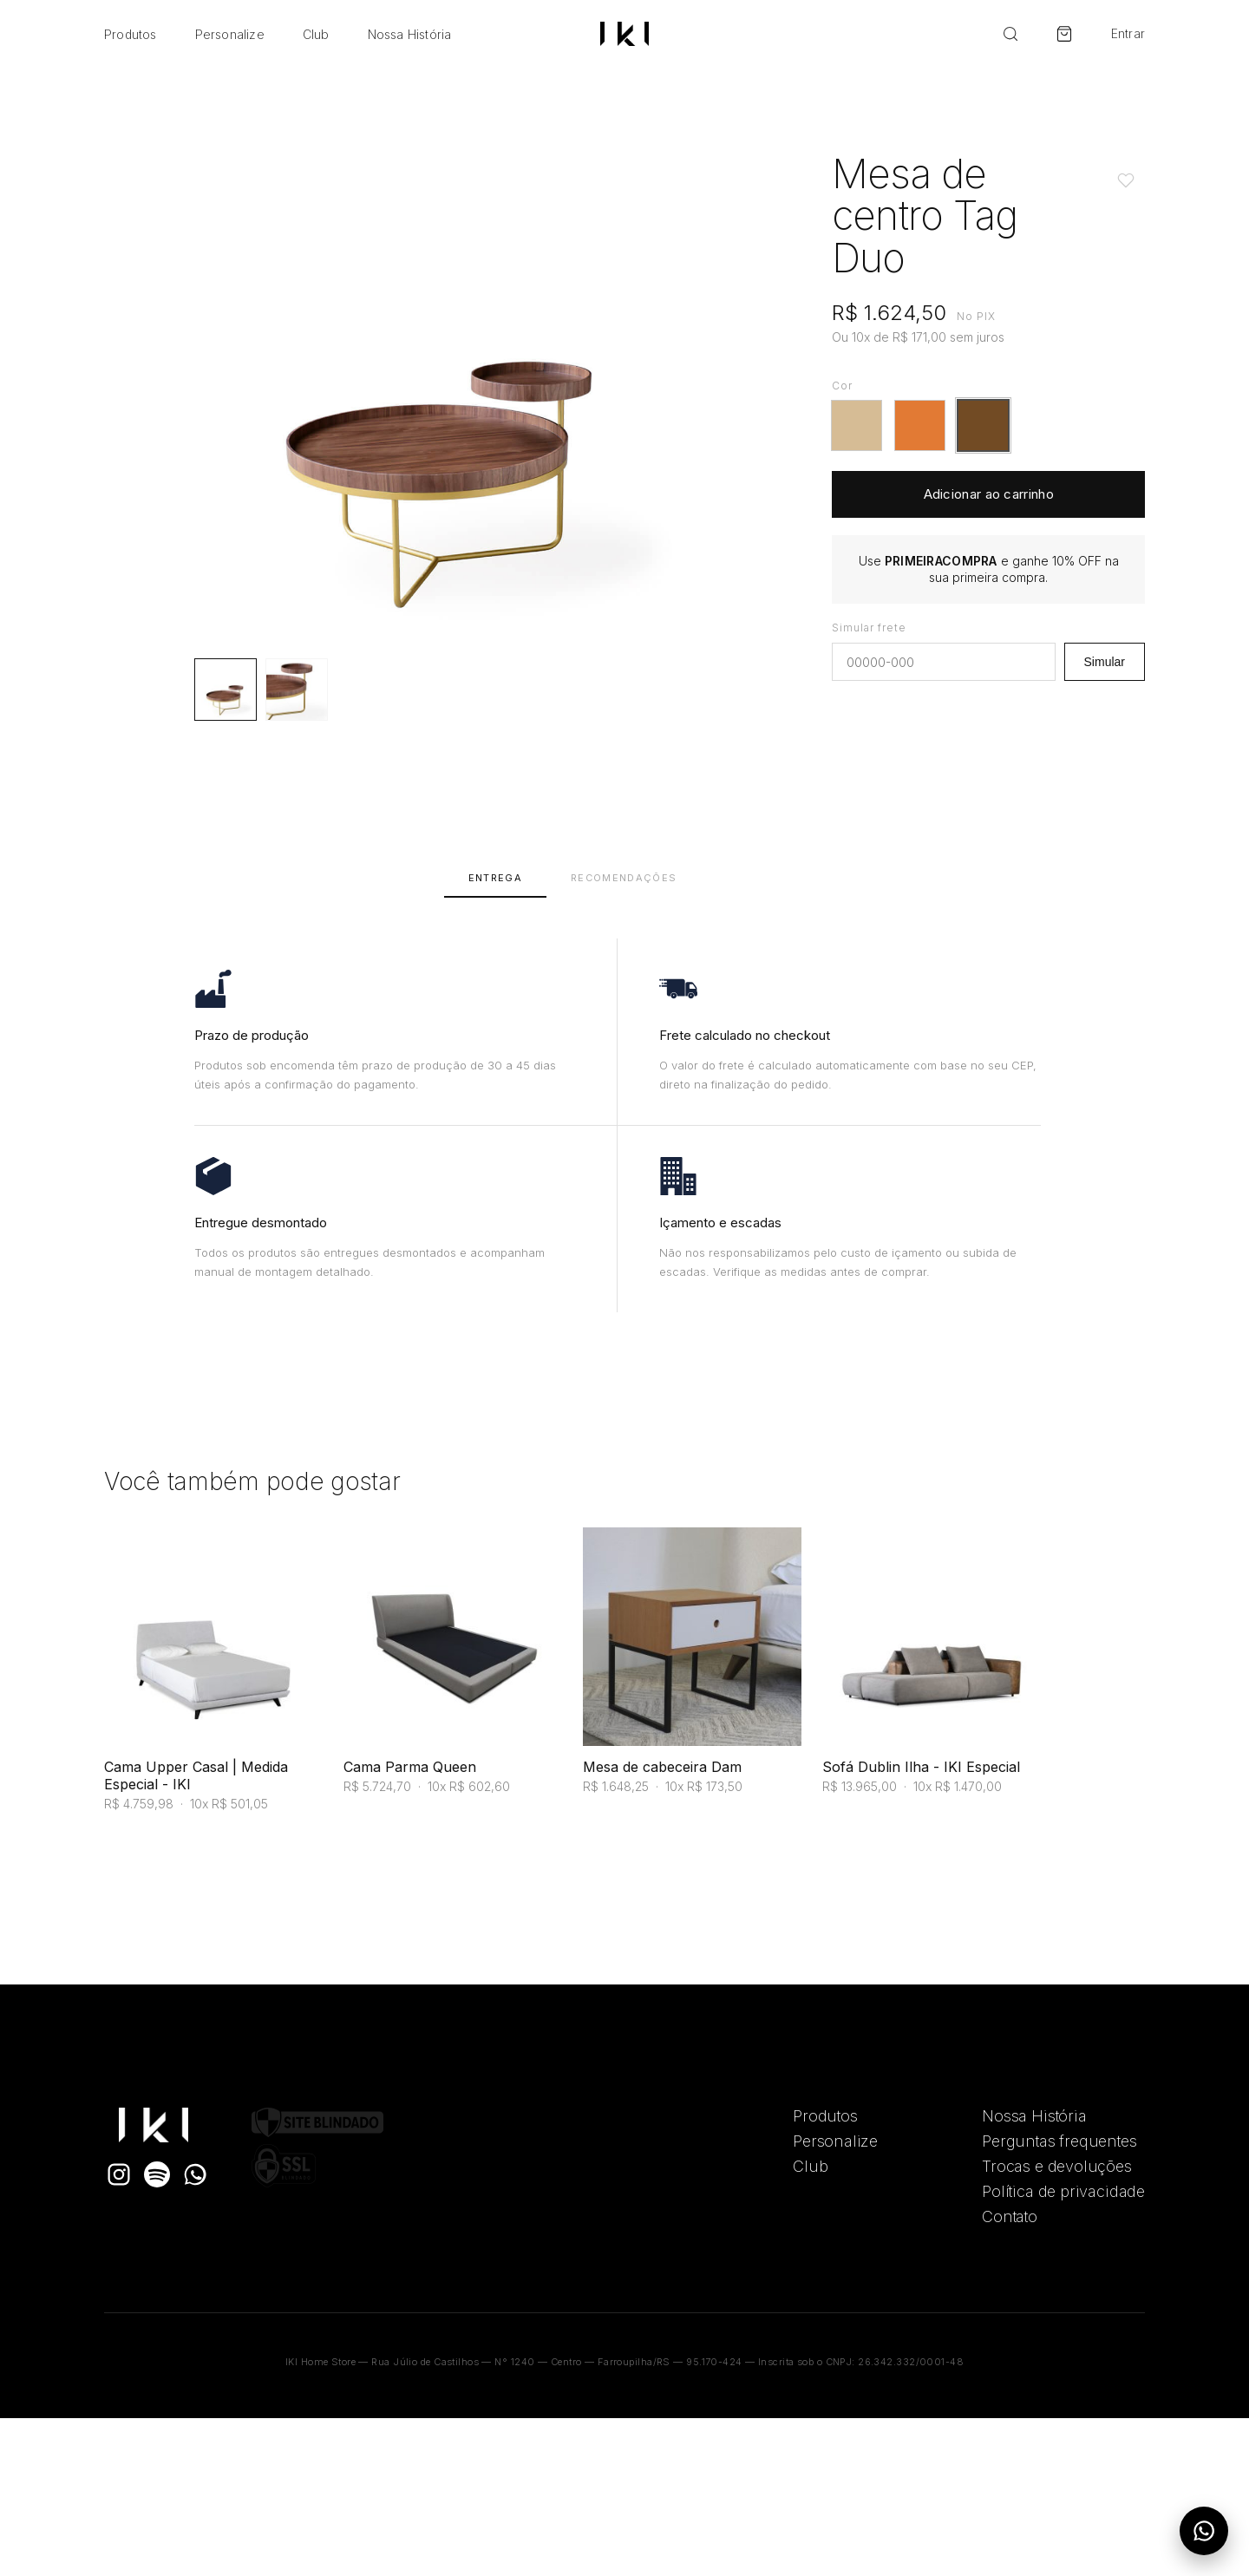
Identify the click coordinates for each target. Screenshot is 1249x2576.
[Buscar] (1010, 33)
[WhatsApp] (195, 2174)
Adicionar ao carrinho (989, 494)
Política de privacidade (1063, 2191)
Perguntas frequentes (1059, 2141)
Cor (842, 385)
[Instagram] (119, 2174)
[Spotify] (157, 2174)
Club (316, 34)
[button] (856, 425)
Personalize (230, 34)
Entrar (1128, 34)
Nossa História (410, 34)
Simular (1104, 662)
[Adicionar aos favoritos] (1126, 180)
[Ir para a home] (624, 34)
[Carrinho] (1064, 33)
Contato (1009, 2216)
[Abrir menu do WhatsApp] (1204, 2531)
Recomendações (624, 878)
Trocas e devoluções (1057, 2166)
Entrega (495, 878)
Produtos (130, 34)
